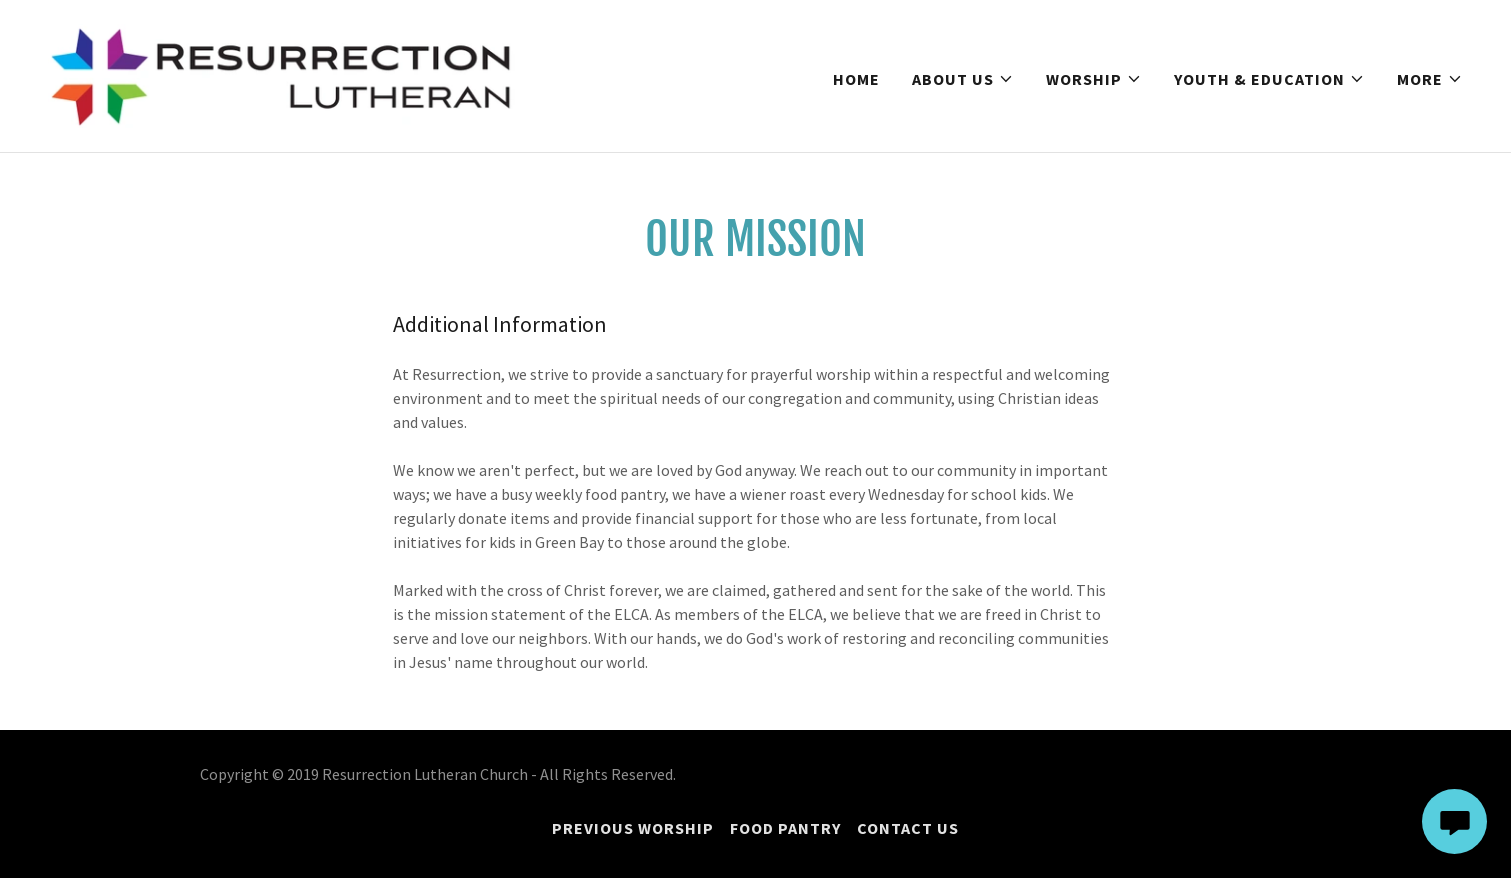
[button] (963, 79)
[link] (282, 74)
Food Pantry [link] (785, 828)
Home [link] (856, 79)
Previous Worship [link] (633, 828)
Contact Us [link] (908, 828)
